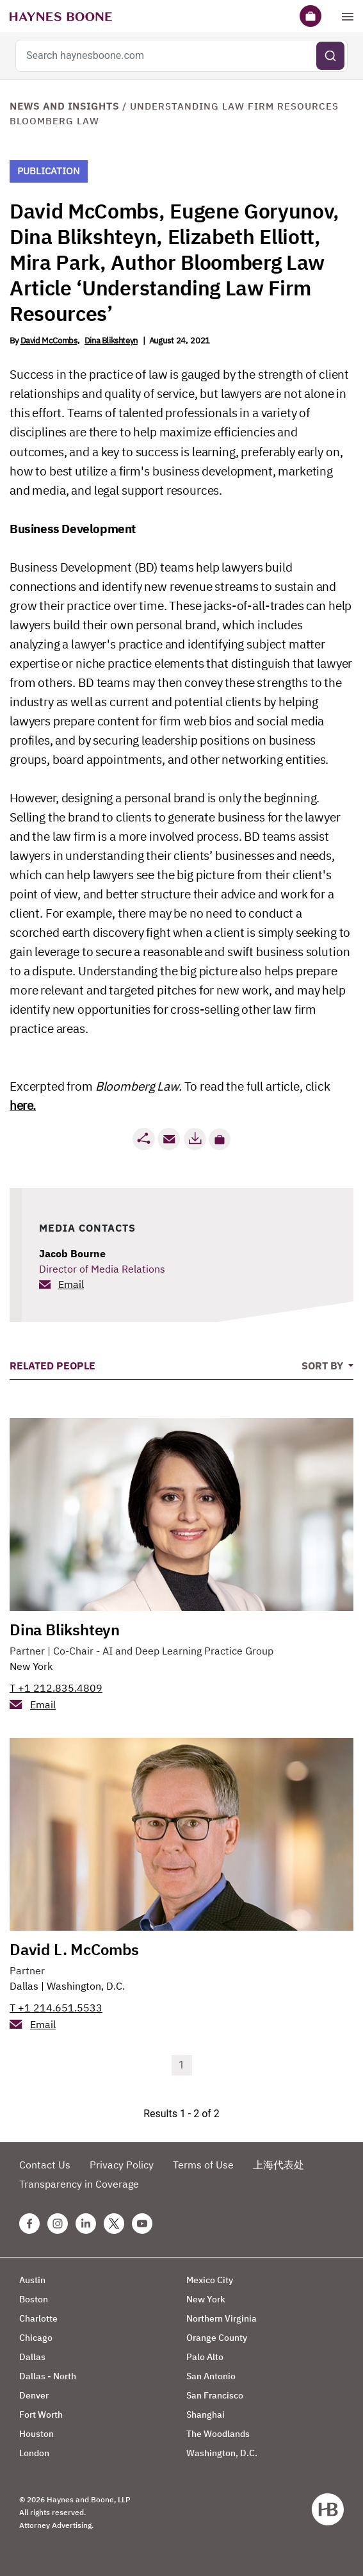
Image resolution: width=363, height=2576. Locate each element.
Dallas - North (47, 2376)
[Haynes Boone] (61, 16)
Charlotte (38, 2318)
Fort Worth (41, 2414)
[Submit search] (330, 56)
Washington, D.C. (86, 1985)
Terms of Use (203, 2164)
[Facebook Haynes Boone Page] (29, 2223)
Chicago (35, 2337)
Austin (32, 2280)
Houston (36, 2434)
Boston (33, 2299)
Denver (34, 2395)
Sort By (324, 1365)
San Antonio (211, 2376)
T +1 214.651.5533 (56, 2007)
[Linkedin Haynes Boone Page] (86, 2223)
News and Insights (64, 106)
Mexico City (209, 2280)
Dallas (24, 1985)
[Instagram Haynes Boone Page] (57, 2223)
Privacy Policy (122, 2164)
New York (31, 1666)
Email (71, 1284)
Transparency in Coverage (79, 2183)
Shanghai (205, 2414)
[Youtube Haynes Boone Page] (142, 2223)
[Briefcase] (310, 16)
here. (23, 1105)
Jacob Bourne (72, 1253)
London (34, 2453)
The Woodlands (218, 2434)
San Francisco (214, 2395)
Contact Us (44, 2164)
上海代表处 (278, 2164)
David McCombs (48, 340)
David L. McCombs (74, 1949)
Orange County (216, 2337)
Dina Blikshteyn (111, 340)
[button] (219, 1139)
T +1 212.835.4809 (56, 1687)
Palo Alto (204, 2357)
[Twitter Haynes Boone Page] (114, 2223)
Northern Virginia (221, 2318)
